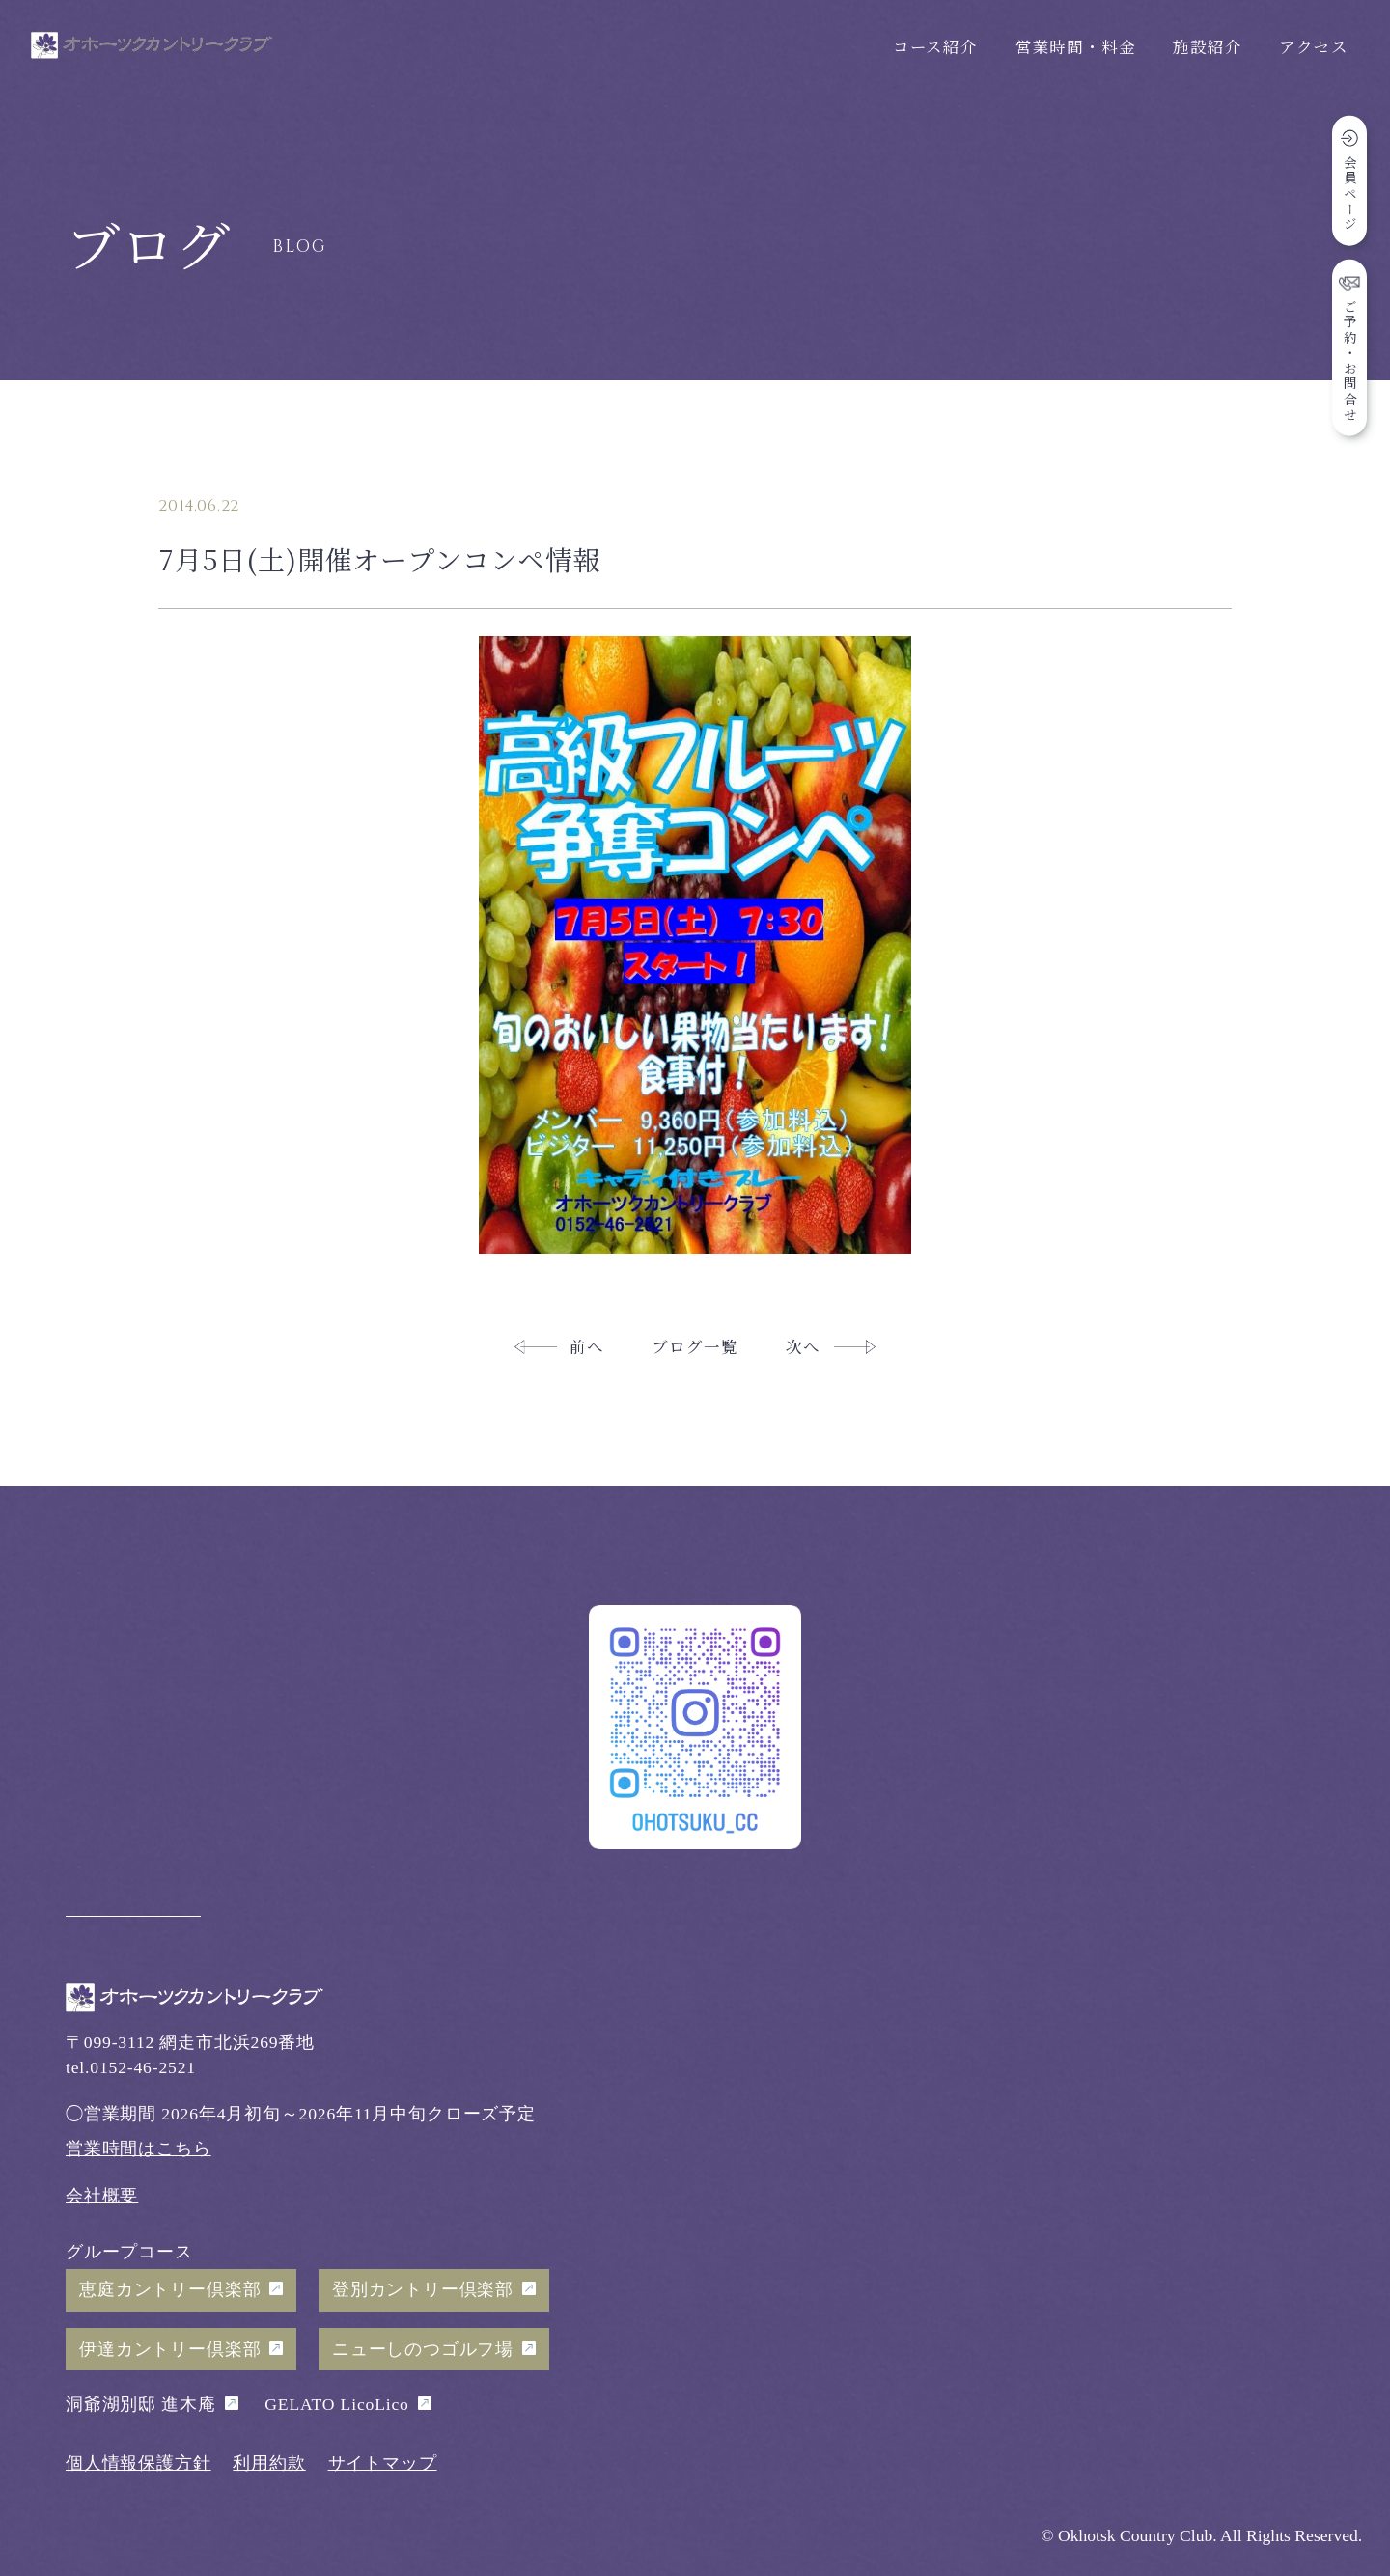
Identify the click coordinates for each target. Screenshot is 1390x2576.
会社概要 (102, 2195)
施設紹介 (1207, 46)
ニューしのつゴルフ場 (423, 2349)
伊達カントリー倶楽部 (170, 2349)
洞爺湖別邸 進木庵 (141, 2404)
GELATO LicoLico (336, 2404)
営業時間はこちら (138, 2148)
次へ (803, 1346)
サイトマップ (382, 2463)
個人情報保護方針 (138, 2463)
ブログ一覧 (694, 1346)
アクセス (1313, 46)
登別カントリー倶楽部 (423, 2289)
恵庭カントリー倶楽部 (170, 2289)
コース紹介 (935, 46)
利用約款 (269, 2463)
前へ (587, 1346)
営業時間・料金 (1075, 46)
